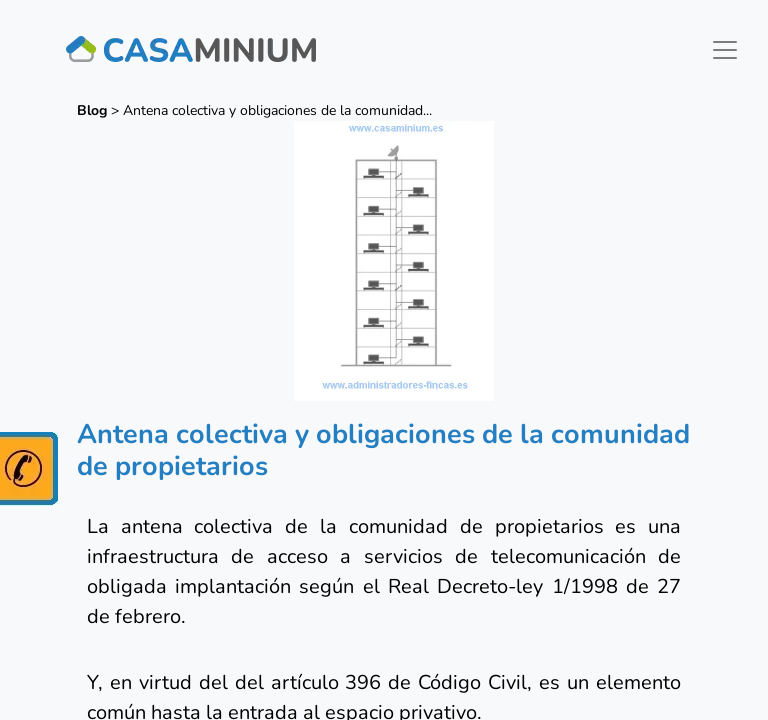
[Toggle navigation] (725, 50)
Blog (92, 110)
